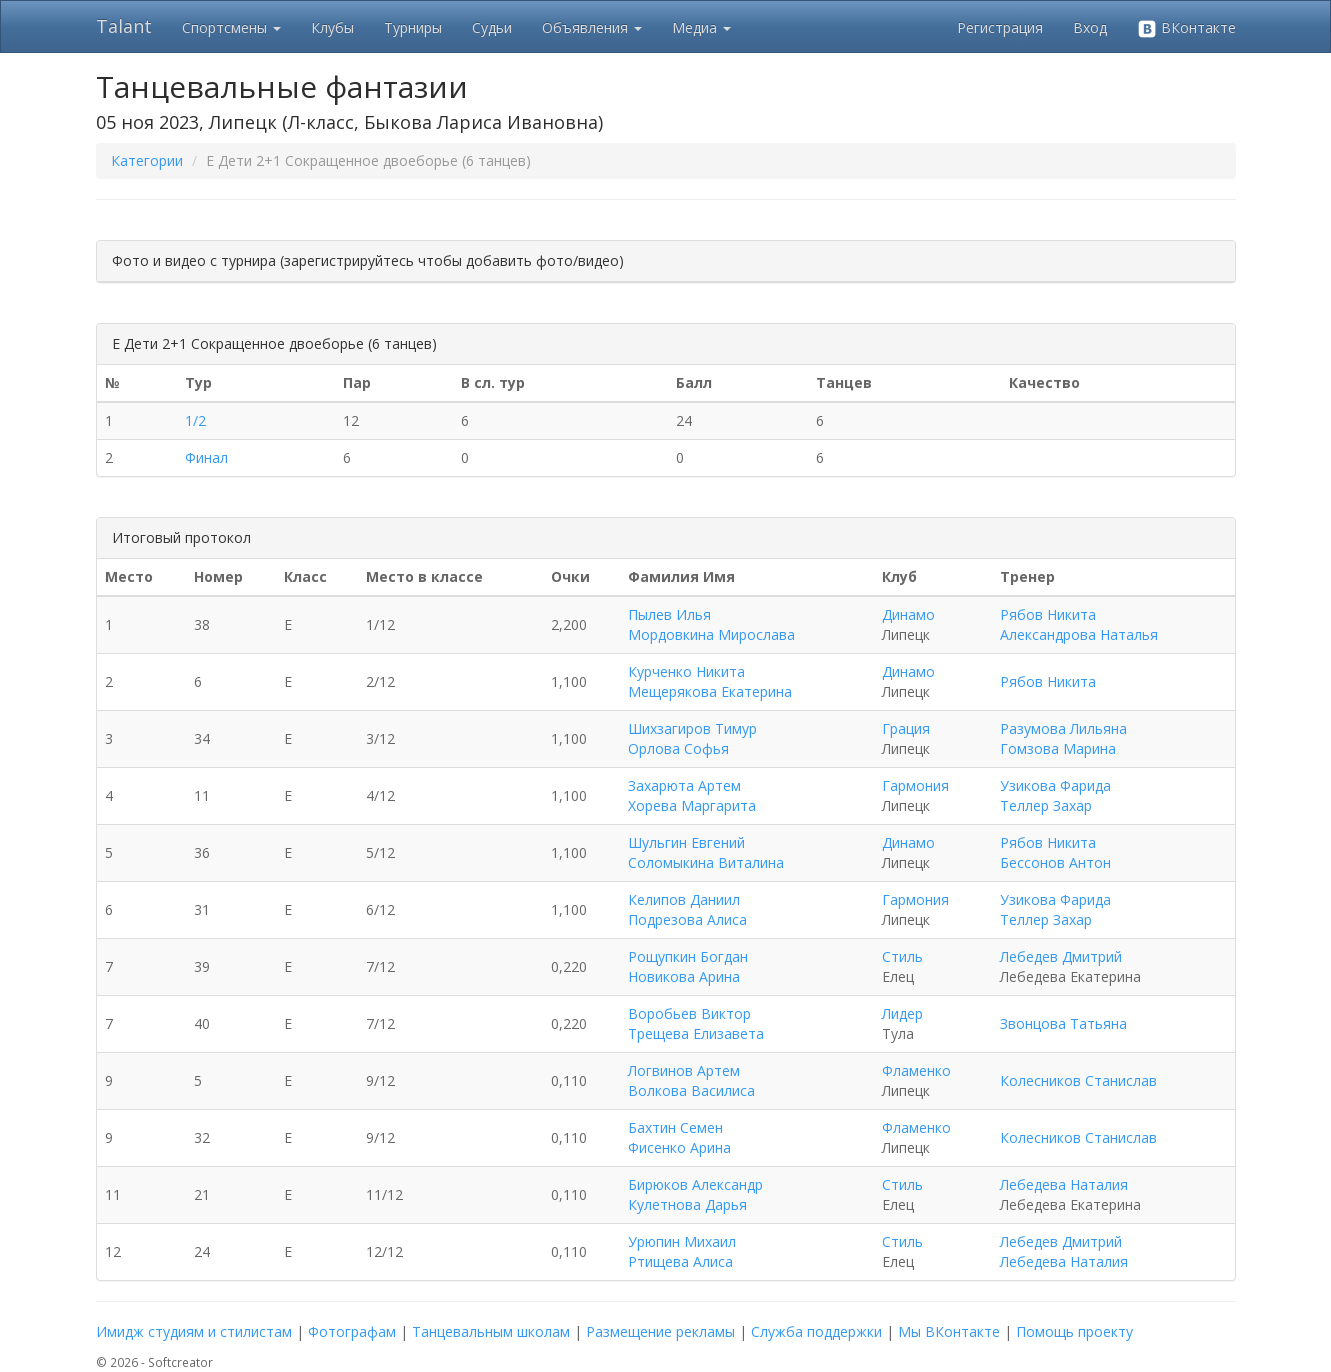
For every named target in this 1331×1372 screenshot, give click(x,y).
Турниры (413, 27)
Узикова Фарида (1055, 785)
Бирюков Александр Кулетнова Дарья (695, 1194)
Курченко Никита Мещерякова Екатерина (710, 681)
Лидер (902, 1013)
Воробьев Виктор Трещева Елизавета (696, 1023)
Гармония (915, 785)
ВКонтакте (1186, 28)
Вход (1090, 27)
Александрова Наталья (1079, 634)
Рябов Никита (1048, 614)
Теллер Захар (1046, 805)
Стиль (902, 956)
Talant (124, 26)
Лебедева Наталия (1064, 1184)
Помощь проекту (1074, 1331)
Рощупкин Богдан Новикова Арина (688, 966)
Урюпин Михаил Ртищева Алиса (682, 1251)
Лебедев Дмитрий (1061, 956)
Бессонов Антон (1055, 862)
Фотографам (352, 1331)
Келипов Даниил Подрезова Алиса (687, 909)
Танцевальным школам (491, 1331)
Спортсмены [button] (231, 27)
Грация (906, 728)
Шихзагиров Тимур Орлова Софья (692, 738)
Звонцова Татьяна (1063, 1023)
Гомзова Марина (1058, 748)
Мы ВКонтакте (949, 1331)
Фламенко (916, 1070)
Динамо (908, 614)
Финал (206, 457)
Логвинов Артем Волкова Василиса (691, 1080)
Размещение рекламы (660, 1331)
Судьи (492, 27)
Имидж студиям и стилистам (194, 1331)
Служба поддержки (816, 1331)
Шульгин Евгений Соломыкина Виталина (706, 852)
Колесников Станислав (1078, 1080)
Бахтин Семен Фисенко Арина (679, 1137)
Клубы (332, 27)
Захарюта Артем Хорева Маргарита (692, 795)
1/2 (195, 420)
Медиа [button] (701, 27)
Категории (147, 160)
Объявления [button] (592, 27)
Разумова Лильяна (1063, 728)
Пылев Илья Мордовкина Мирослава (711, 624)
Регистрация (1000, 27)
